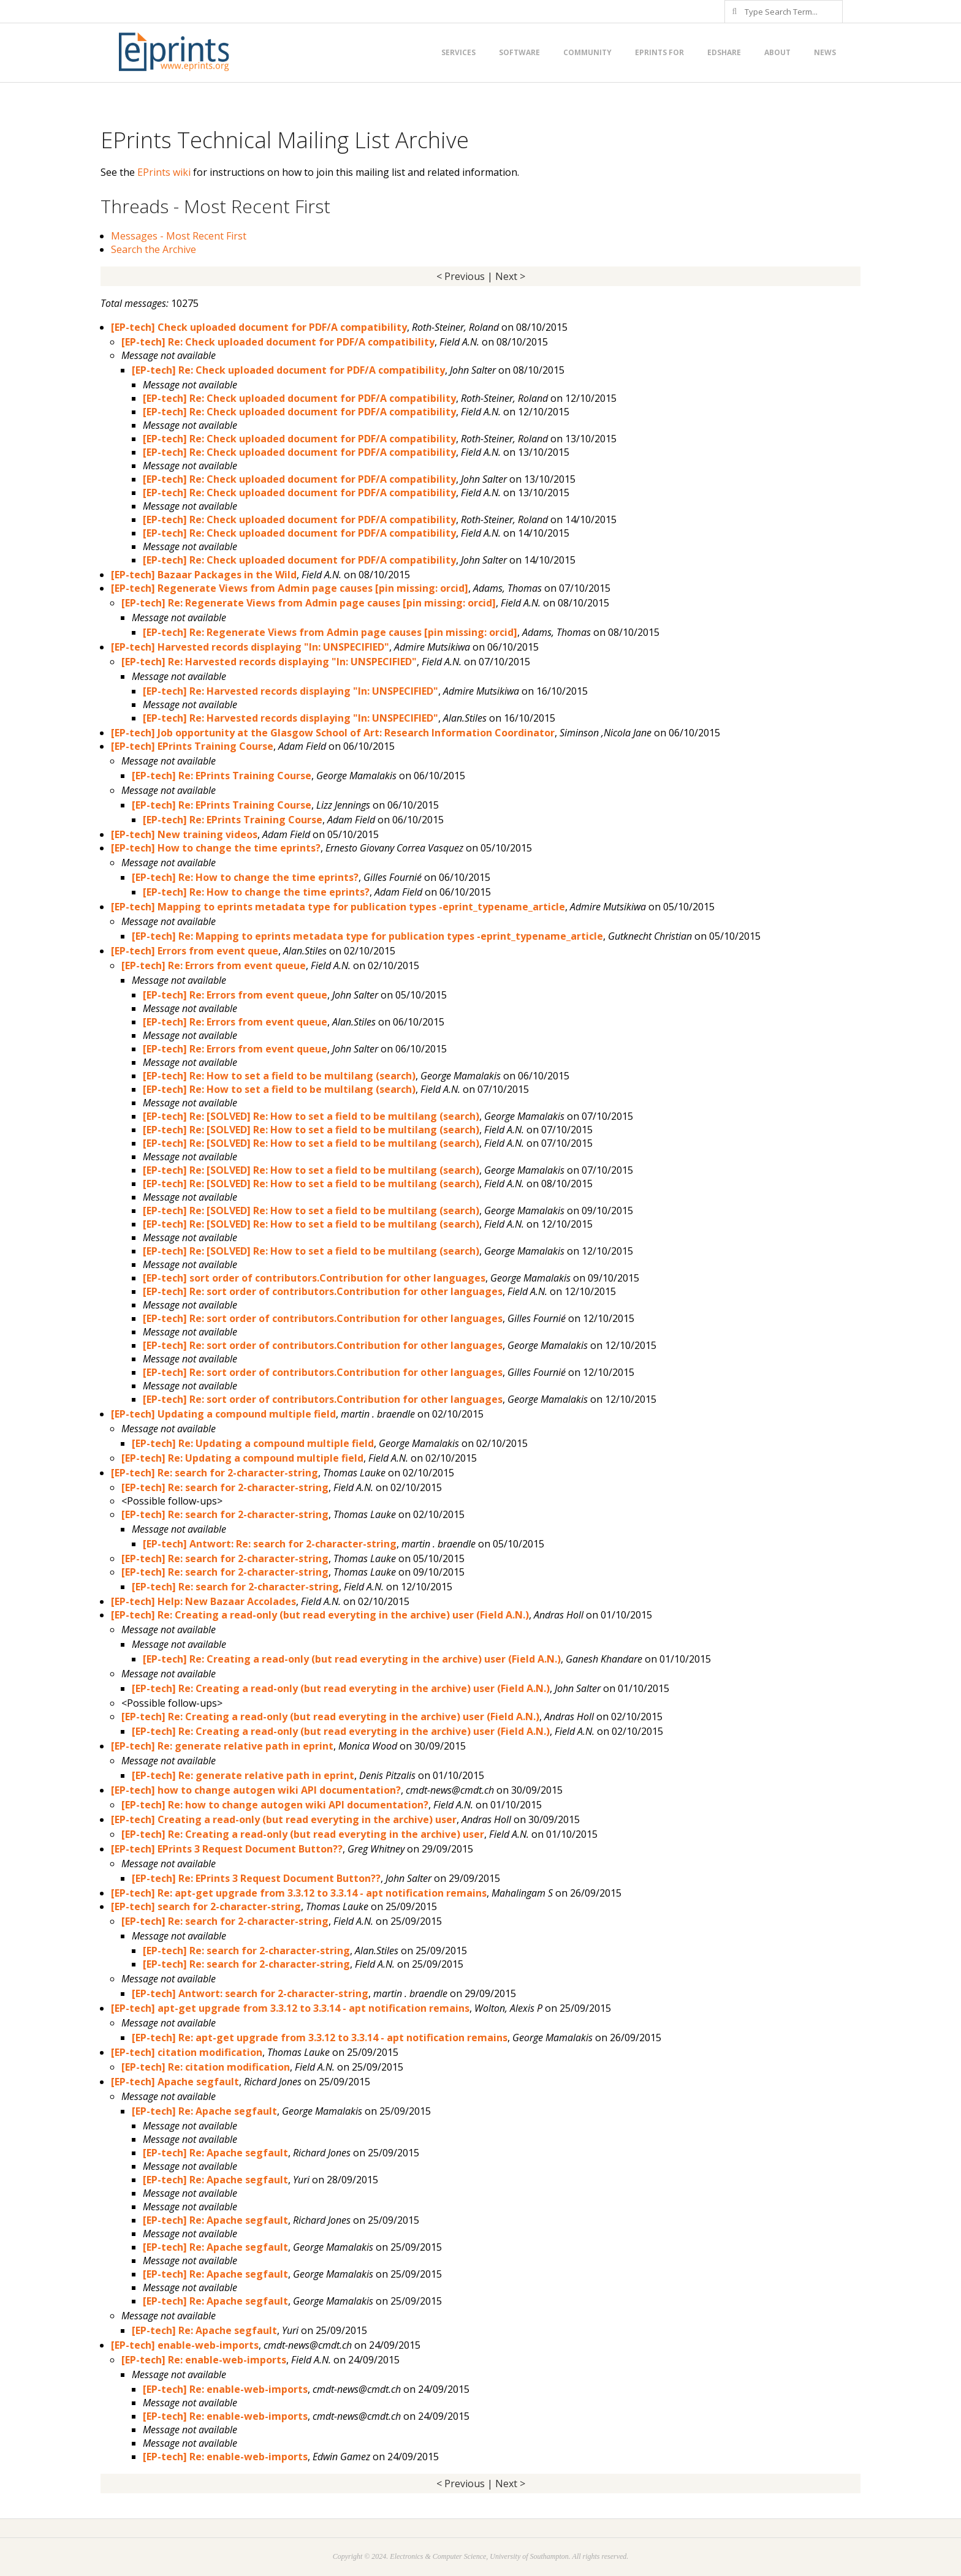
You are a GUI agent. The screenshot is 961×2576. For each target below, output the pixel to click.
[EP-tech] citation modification (186, 2052)
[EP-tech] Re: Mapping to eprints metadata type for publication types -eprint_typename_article (367, 936)
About (777, 52)
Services (458, 52)
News (825, 52)
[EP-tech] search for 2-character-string (206, 1906)
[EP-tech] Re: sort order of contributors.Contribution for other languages (323, 1291)
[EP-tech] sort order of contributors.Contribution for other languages (314, 1278)
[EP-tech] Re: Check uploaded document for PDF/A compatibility (278, 342)
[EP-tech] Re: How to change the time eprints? (245, 877)
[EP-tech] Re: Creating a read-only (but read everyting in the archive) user (302, 1834)
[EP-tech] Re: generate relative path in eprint (222, 1746)
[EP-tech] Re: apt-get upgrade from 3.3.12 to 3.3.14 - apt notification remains (299, 1893)
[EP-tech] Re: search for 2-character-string (214, 1472)
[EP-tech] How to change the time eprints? (216, 848)
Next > (510, 276)
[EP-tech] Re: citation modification (205, 2067)
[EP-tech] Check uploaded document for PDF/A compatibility (259, 327)
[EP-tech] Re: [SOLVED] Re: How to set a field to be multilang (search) (311, 1116)
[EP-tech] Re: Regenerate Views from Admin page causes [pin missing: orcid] (308, 603)
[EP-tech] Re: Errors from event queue (213, 965)
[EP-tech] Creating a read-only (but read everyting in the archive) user (284, 1819)
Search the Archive (153, 249)
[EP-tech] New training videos (184, 834)
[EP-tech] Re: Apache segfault (204, 2111)
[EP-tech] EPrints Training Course (192, 746)
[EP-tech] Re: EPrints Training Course (221, 775)
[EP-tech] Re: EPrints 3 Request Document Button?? (256, 1878)
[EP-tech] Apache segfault (175, 2081)
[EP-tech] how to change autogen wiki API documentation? (256, 1790)
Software (519, 52)
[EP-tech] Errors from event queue (194, 951)
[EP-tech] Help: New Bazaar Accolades (203, 1601)
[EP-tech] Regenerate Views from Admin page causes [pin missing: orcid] (289, 588)
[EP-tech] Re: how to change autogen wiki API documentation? (274, 1804)
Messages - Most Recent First (178, 236)
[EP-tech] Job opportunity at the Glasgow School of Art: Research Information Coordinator (333, 732)
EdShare (724, 52)
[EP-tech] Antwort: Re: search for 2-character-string (270, 1544)
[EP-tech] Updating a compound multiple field (223, 1414)
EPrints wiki (164, 172)
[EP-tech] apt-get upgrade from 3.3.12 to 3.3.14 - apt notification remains (290, 2008)
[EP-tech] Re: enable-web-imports (203, 2359)
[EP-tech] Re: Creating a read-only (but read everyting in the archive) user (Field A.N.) (320, 1615)
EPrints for (659, 52)
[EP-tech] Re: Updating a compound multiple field (253, 1443)
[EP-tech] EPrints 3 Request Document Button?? (227, 1849)
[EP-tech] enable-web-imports (185, 2345)
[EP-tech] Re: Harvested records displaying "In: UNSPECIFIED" (269, 661)
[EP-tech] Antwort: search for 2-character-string (250, 1993)
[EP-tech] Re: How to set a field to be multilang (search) (279, 1075)
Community (587, 52)
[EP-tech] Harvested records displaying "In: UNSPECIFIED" (250, 647)
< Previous (460, 276)
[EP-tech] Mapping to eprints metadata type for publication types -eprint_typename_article (338, 906)
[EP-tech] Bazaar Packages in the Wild (204, 574)
